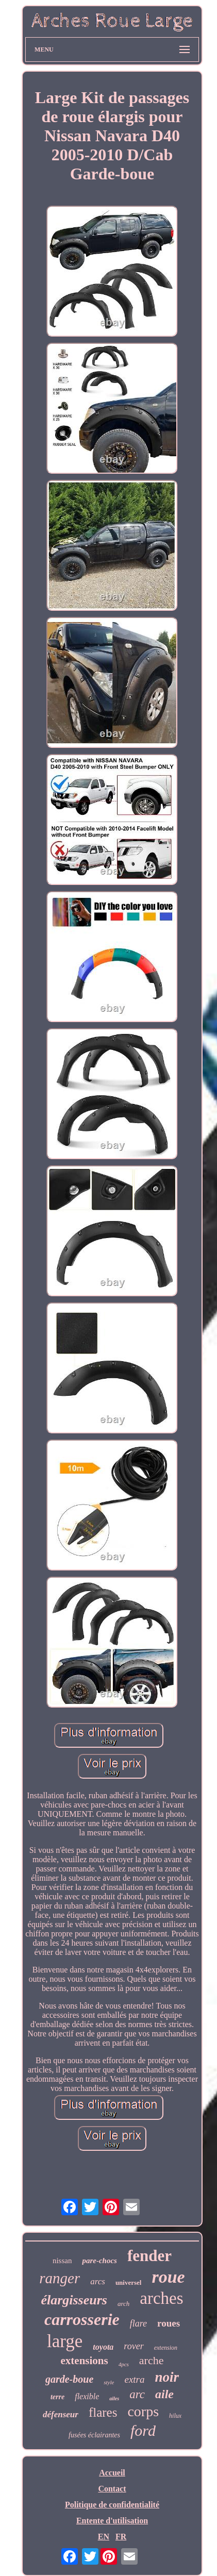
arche (151, 2360)
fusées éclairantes (94, 2435)
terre (57, 2397)
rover (133, 2346)
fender (149, 2256)
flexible (87, 2396)
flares (103, 2412)
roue (168, 2276)
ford (143, 2430)
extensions (84, 2360)
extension (165, 2347)
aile (164, 2394)
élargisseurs (74, 2300)
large (64, 2341)
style (109, 2382)
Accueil (112, 2472)
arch (123, 2303)
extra (134, 2379)
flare (138, 2323)
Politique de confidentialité (112, 2504)
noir (167, 2377)
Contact (112, 2488)
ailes (114, 2398)
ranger (59, 2278)
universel (128, 2282)
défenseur (60, 2414)
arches (161, 2298)
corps (143, 2411)
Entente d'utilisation (112, 2520)
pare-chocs (99, 2260)
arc (137, 2394)
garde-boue (69, 2379)
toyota (103, 2347)
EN (103, 2536)
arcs (97, 2281)
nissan (62, 2260)
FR (120, 2536)
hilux (175, 2415)
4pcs (124, 2364)
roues (168, 2323)
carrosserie (82, 2319)
